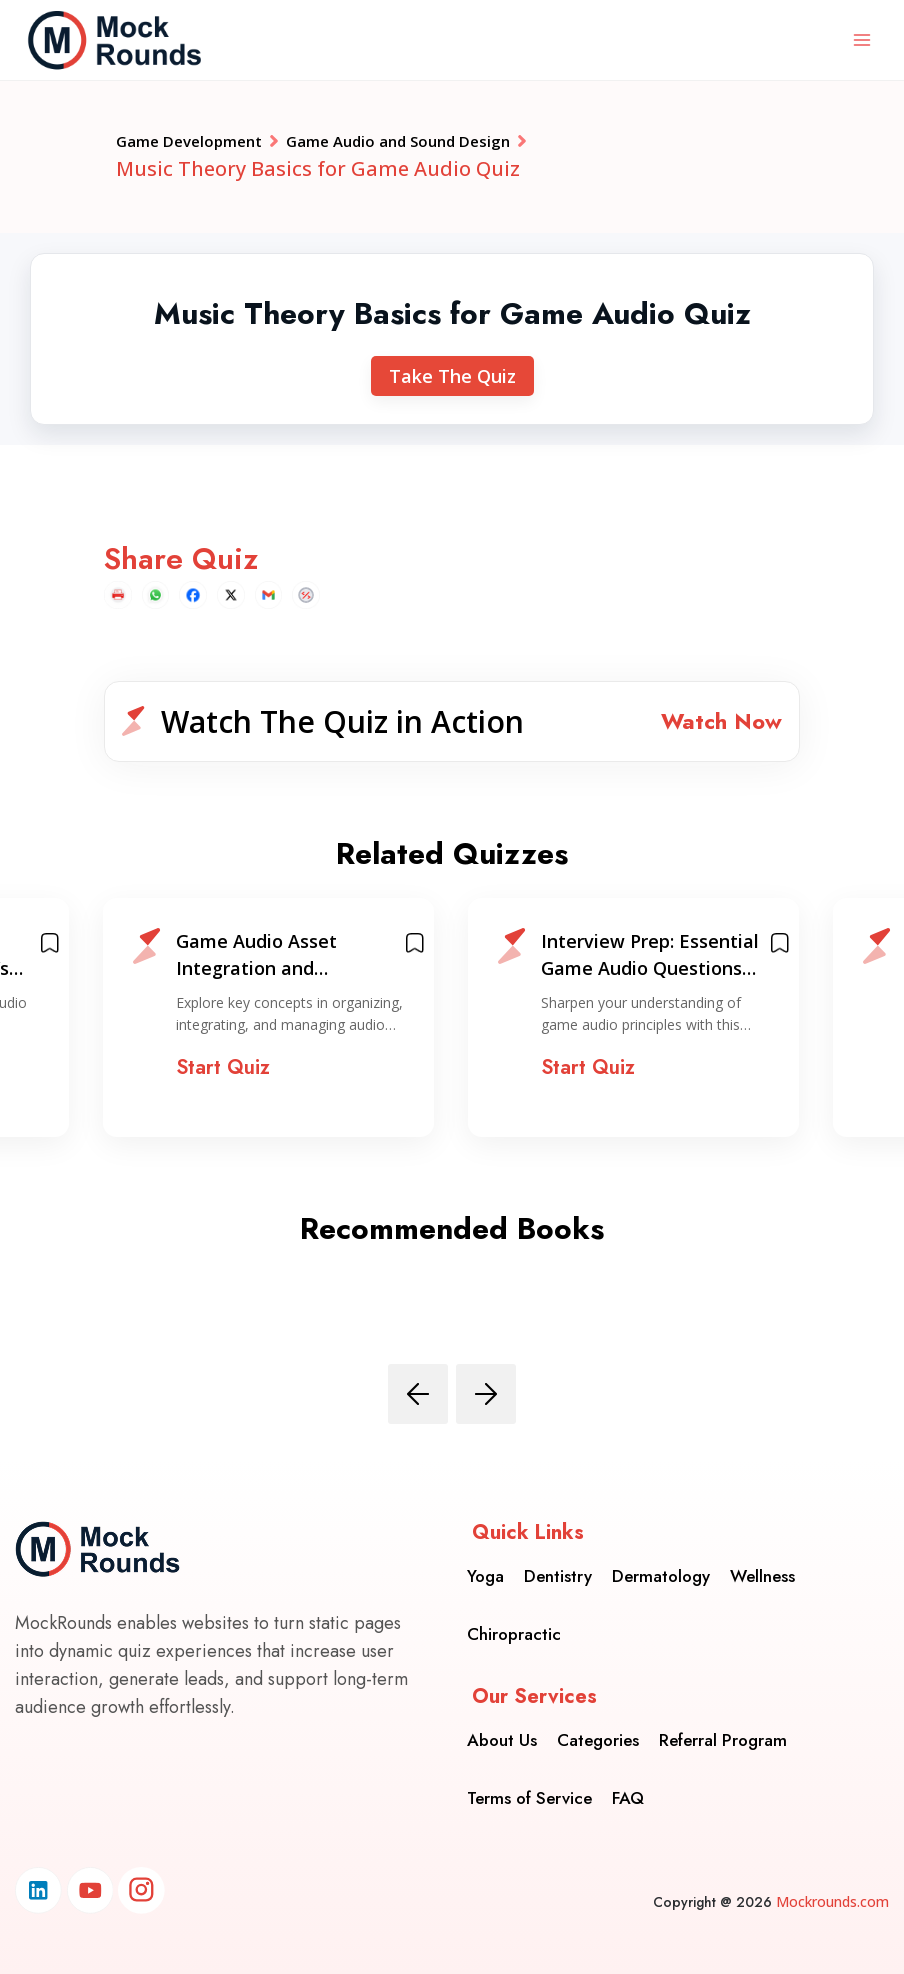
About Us (502, 1727)
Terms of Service (529, 1785)
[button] (452, 736)
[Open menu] (861, 39)
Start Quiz (223, 1090)
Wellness (762, 1563)
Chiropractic (514, 1621)
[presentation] (418, 1416)
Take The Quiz (452, 384)
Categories (598, 1727)
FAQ (628, 1785)
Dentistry (558, 1563)
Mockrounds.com (832, 1901)
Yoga (485, 1563)
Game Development (212, 144)
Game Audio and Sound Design (483, 144)
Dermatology (661, 1563)
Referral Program (723, 1727)
